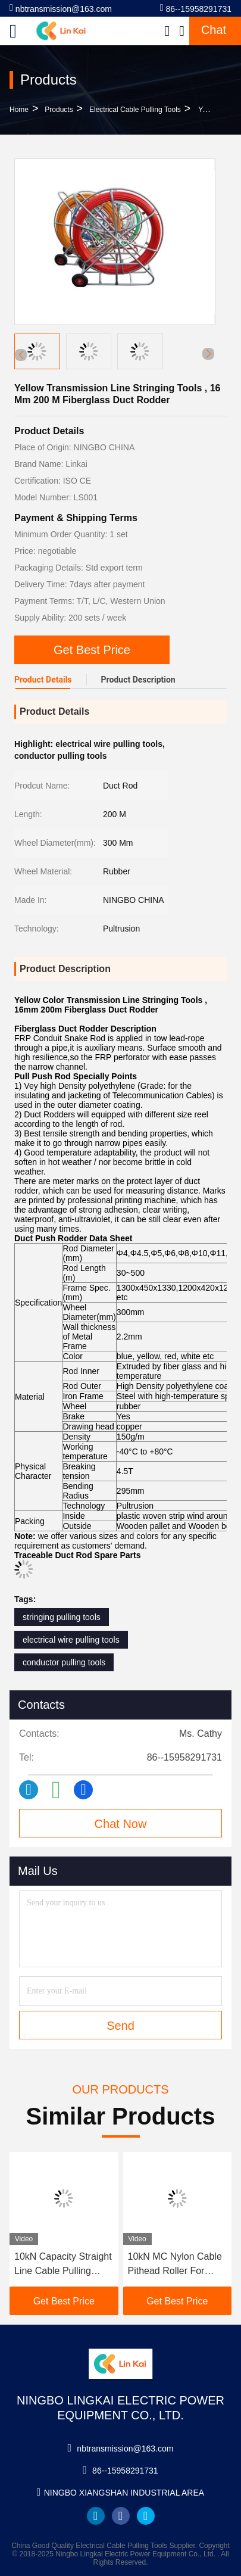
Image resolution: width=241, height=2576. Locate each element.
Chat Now (121, 1823)
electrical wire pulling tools (71, 1639)
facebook (121, 2516)
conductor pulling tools (64, 1662)
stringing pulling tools (62, 1617)
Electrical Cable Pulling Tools (135, 109)
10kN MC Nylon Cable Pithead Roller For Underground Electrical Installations (176, 2264)
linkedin (96, 2516)
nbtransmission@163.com (61, 8)
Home (19, 109)
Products (59, 109)
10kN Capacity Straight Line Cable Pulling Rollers (63, 2264)
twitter (146, 2516)
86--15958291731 (195, 8)
